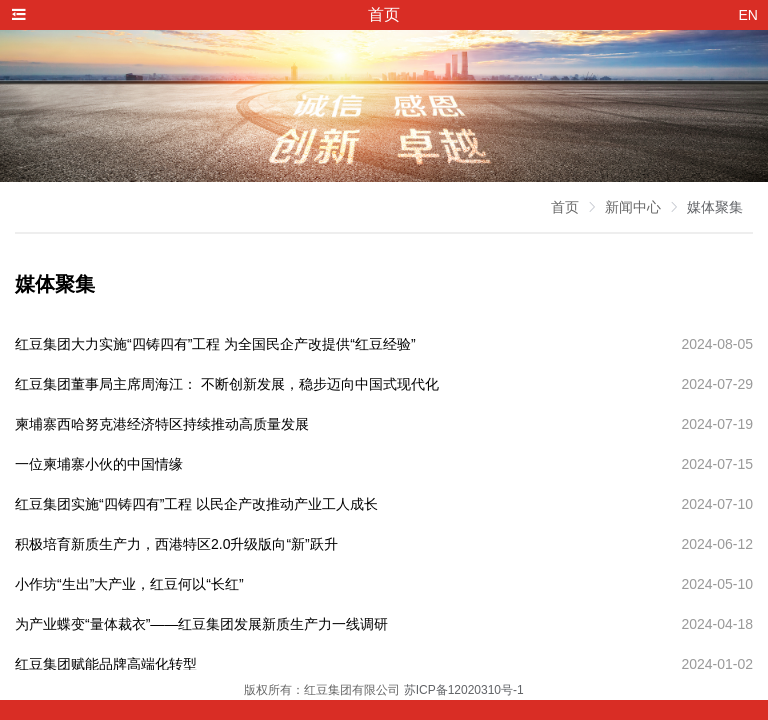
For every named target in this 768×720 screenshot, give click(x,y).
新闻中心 (633, 207)
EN (748, 15)
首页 (565, 207)
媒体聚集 (715, 207)
